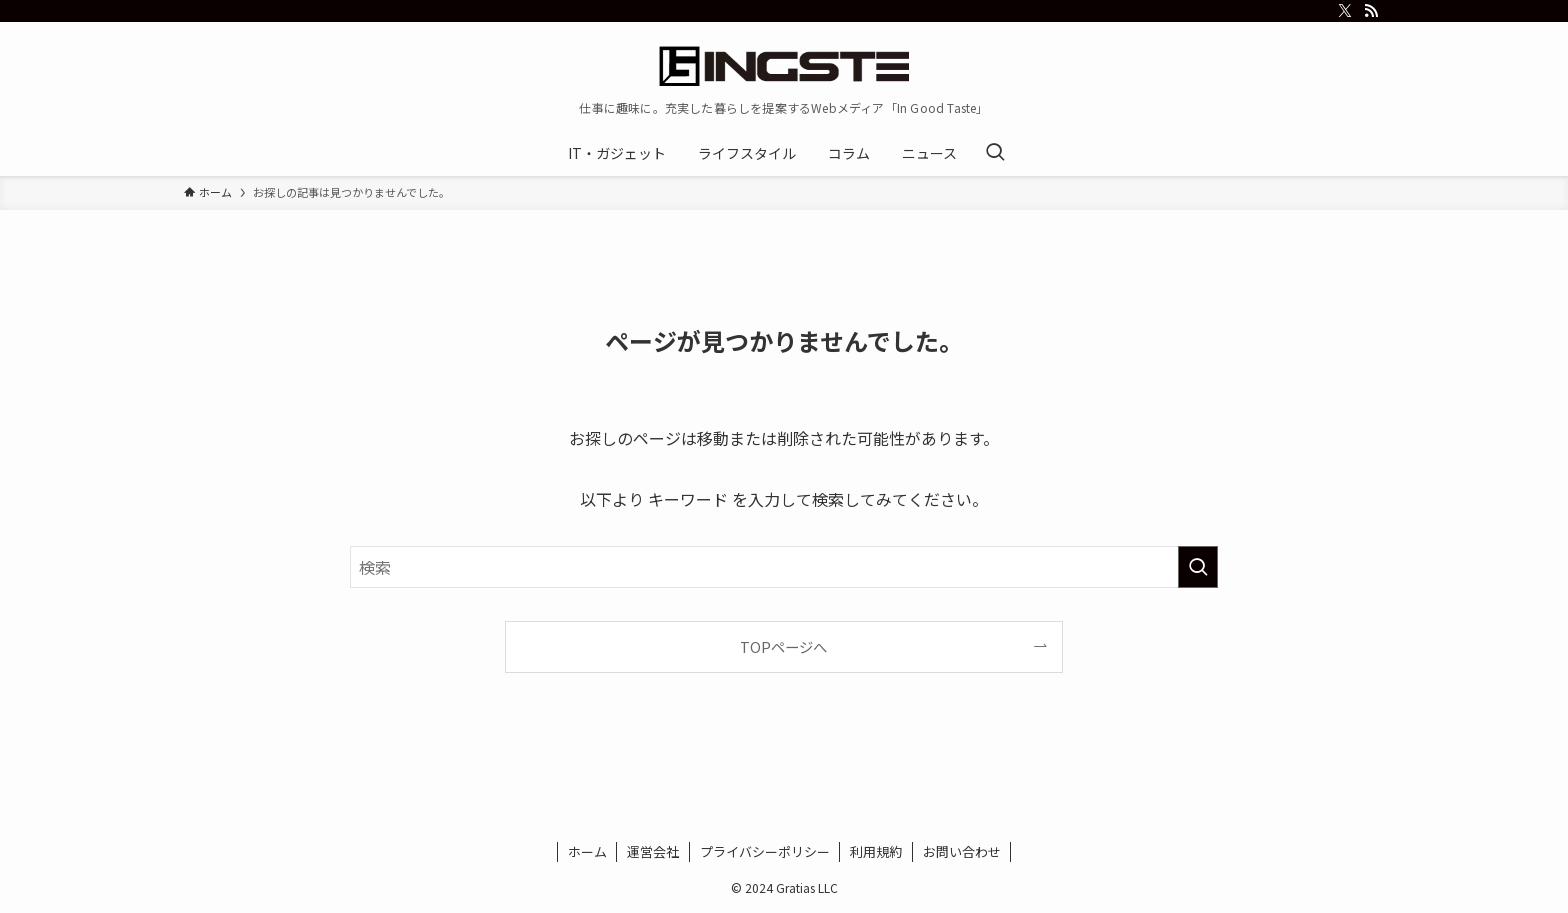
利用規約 (876, 851)
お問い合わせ (962, 851)
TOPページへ (783, 646)
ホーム (587, 851)
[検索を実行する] (1198, 567)
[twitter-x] (1345, 11)
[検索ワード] (784, 567)
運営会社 (653, 851)
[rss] (1371, 11)
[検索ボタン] (995, 153)
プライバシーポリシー (765, 851)
